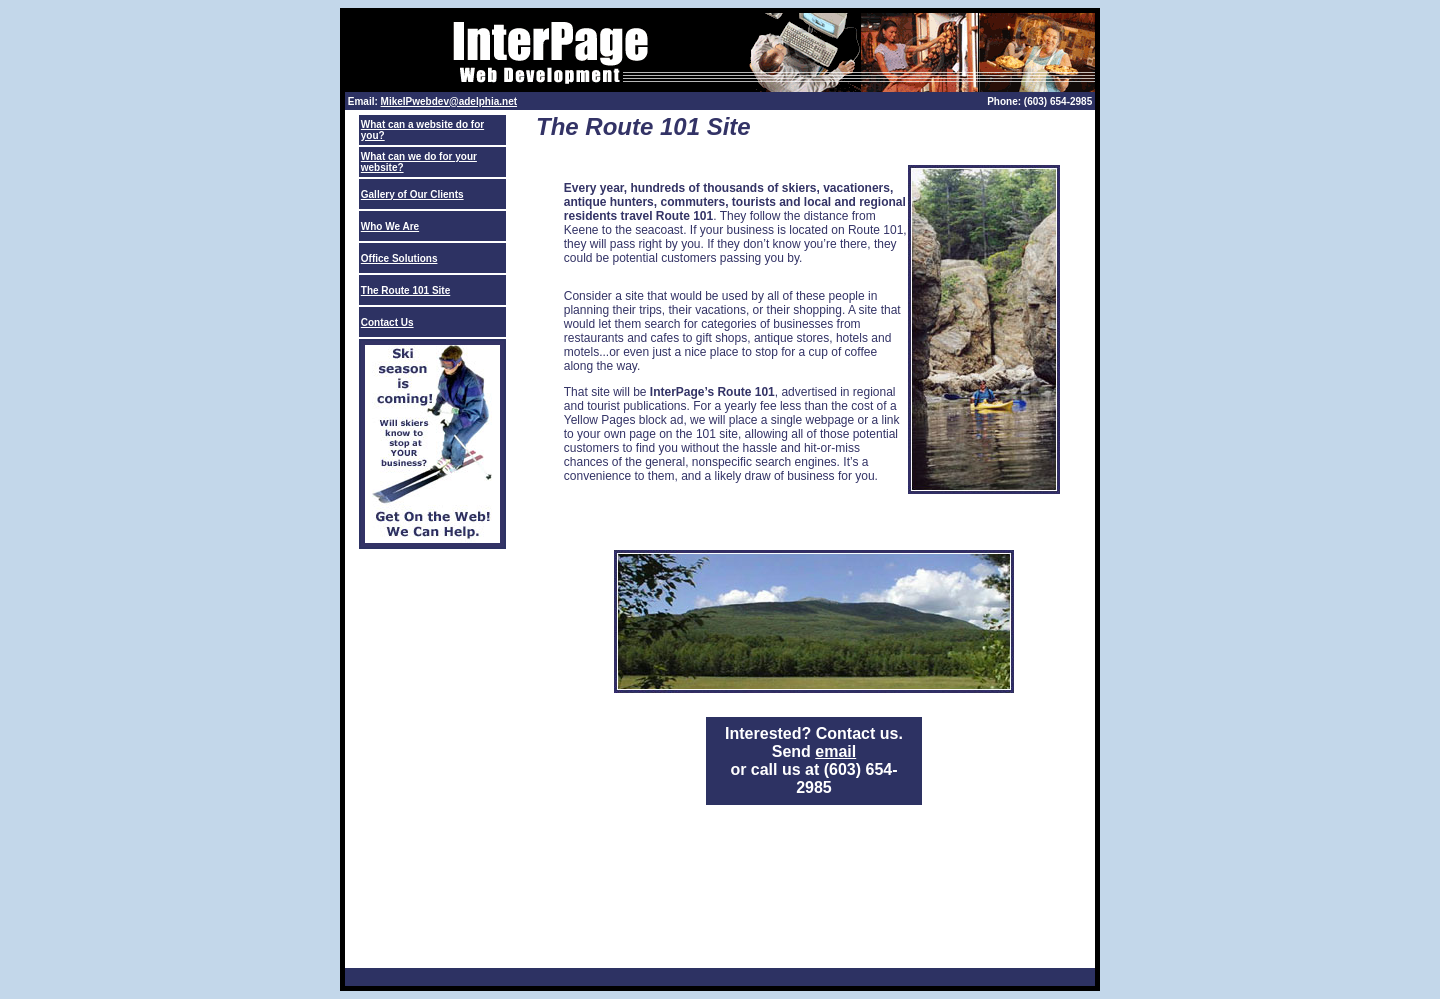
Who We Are (390, 226)
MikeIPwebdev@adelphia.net (449, 101)
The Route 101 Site (405, 290)
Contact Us (387, 322)
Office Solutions (399, 258)
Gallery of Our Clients (412, 194)
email (835, 751)
